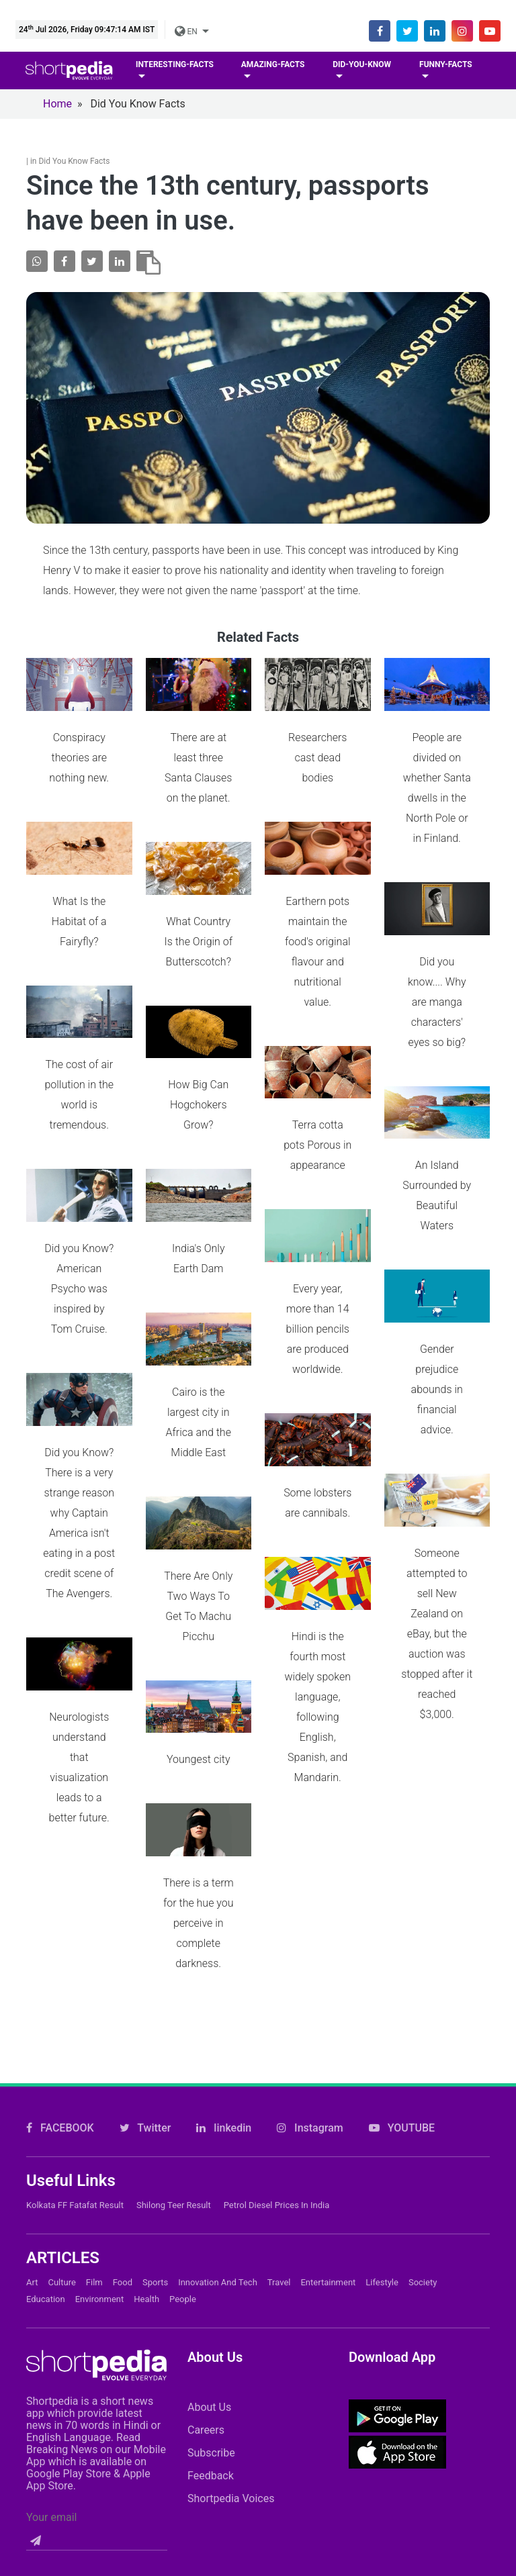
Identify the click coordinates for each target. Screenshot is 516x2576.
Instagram (310, 1969)
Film (94, 2124)
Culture (61, 2124)
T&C (470, 2462)
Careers (205, 2271)
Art (32, 2124)
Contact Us (134, 2462)
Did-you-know (362, 64)
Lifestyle (382, 2124)
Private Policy (391, 2462)
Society (422, 2124)
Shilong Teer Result (173, 2047)
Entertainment (327, 2124)
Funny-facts (445, 64)
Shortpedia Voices (231, 2340)
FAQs (310, 2462)
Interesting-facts (175, 64)
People (182, 2141)
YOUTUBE (402, 1969)
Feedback (210, 2317)
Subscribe (211, 2294)
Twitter (145, 1969)
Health (146, 2141)
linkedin (223, 1969)
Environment (99, 2141)
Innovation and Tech (217, 2124)
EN (187, 32)
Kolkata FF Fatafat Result (75, 2047)
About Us (209, 2248)
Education (45, 2141)
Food (122, 2124)
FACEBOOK (60, 1969)
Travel (279, 2124)
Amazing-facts (273, 64)
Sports (155, 2124)
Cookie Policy (229, 2462)
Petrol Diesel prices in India (277, 2047)
